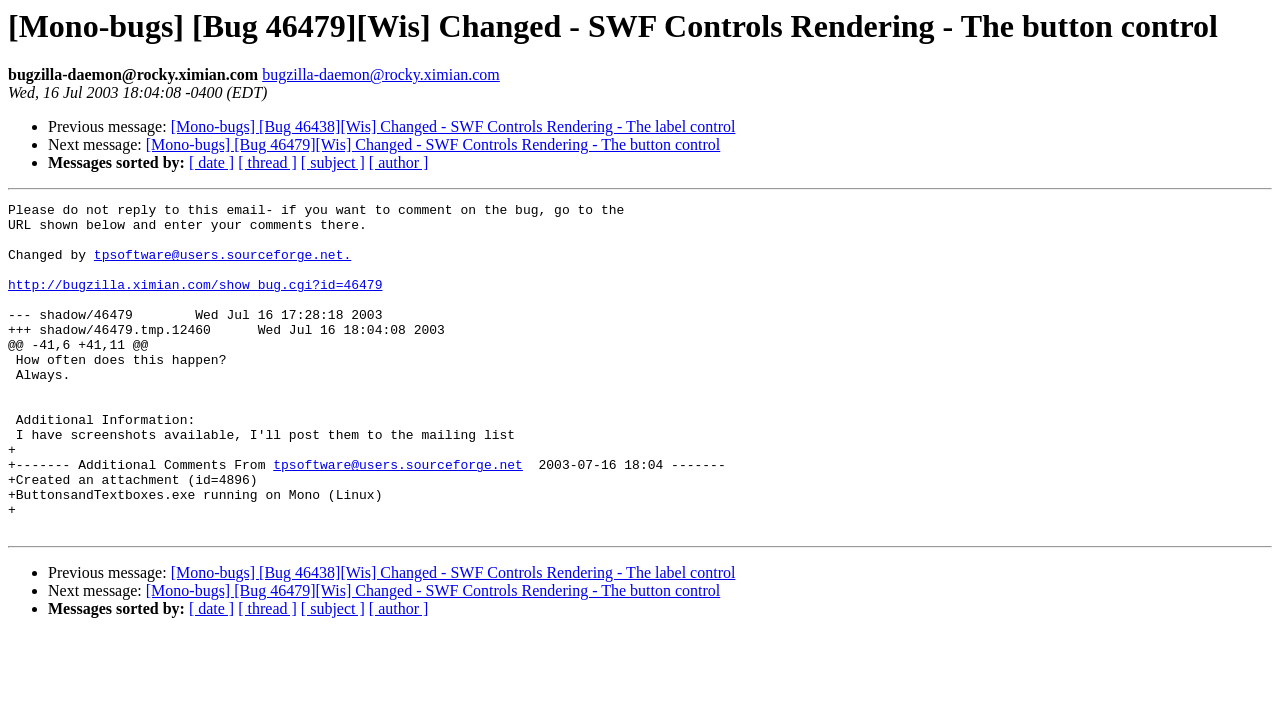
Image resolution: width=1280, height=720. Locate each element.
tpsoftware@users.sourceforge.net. (222, 266)
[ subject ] (333, 162)
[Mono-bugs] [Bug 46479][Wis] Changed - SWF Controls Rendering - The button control (433, 144)
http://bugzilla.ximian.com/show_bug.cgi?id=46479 (195, 302)
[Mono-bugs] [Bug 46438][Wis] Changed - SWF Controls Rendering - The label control (453, 126)
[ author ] (399, 162)
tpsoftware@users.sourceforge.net (398, 518)
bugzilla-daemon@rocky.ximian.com (381, 74)
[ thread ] (267, 162)
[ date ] (211, 162)
